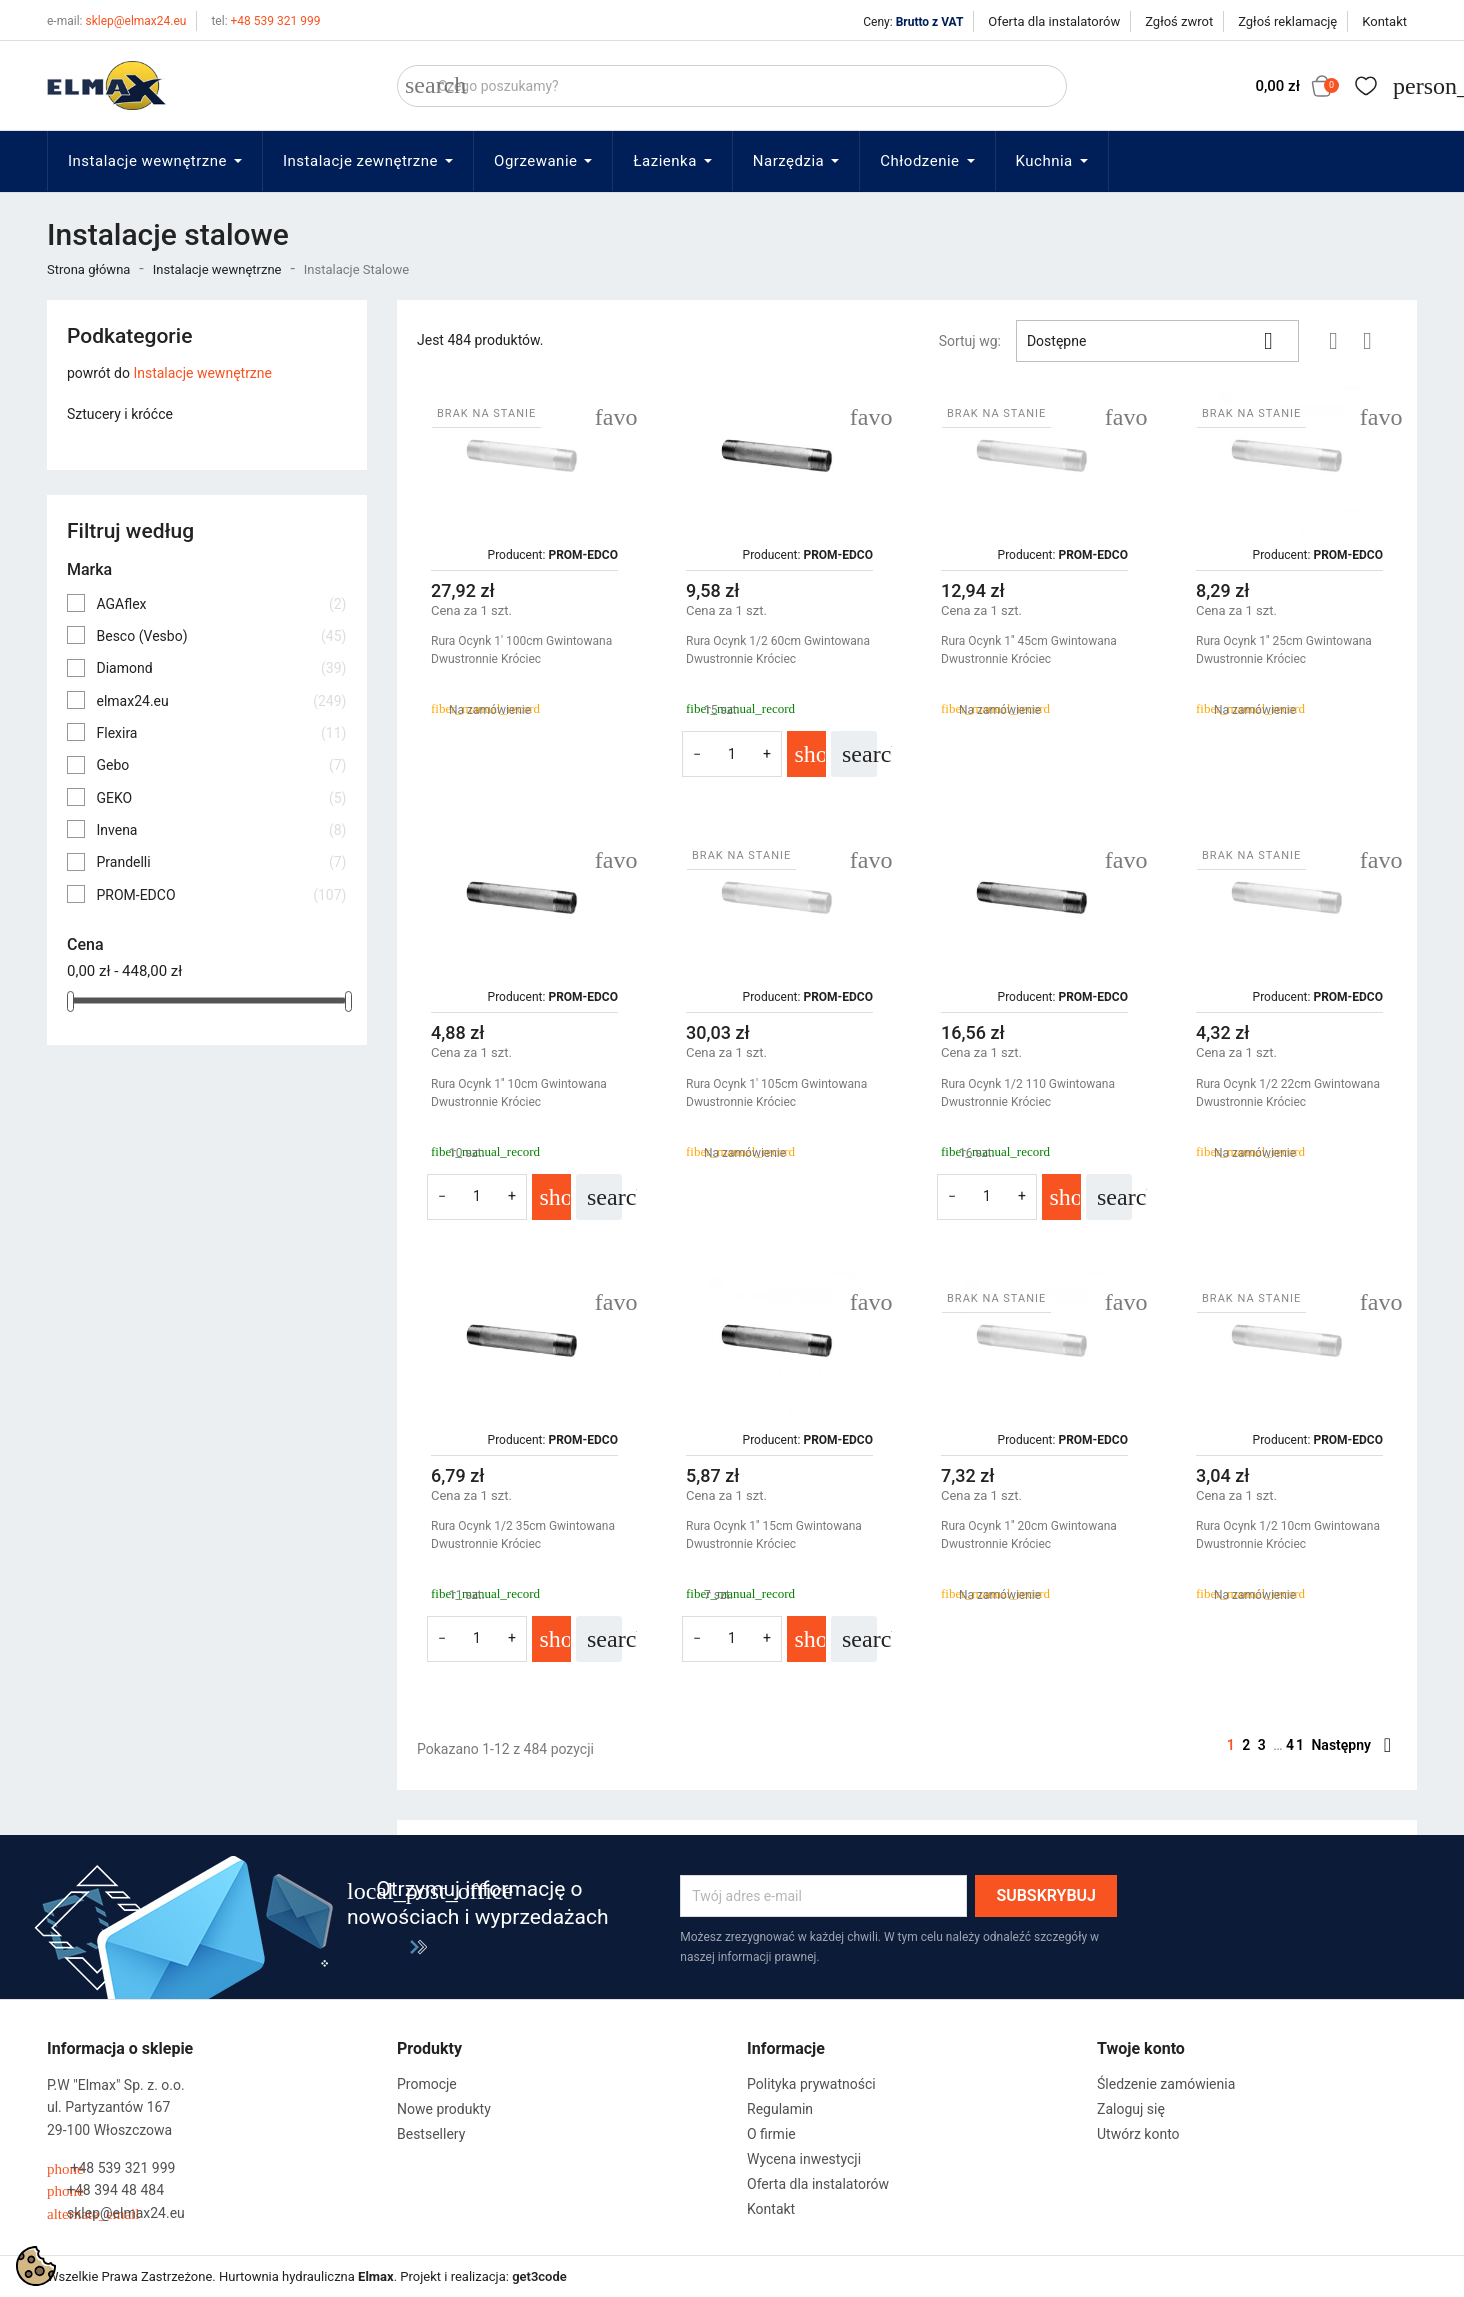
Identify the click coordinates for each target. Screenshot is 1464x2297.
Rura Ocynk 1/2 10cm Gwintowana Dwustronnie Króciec (1288, 1535)
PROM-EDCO (221, 895)
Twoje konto (1141, 2048)
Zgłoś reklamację (1287, 21)
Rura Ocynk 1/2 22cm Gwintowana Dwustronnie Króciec (1288, 1093)
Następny (1351, 1745)
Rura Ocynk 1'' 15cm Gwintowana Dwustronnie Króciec (774, 1535)
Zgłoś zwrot (1179, 21)
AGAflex (221, 604)
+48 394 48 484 (105, 2190)
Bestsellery (431, 2134)
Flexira (221, 733)
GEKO (221, 798)
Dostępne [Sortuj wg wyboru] (1157, 341)
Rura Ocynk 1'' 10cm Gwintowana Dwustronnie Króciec (519, 1093)
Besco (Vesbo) (221, 636)
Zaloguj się (1131, 2109)
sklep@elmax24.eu (116, 21)
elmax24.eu (221, 701)
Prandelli (221, 862)
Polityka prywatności (811, 2084)
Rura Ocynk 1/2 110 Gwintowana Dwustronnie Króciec (1028, 1093)
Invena (221, 830)
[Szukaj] (732, 86)
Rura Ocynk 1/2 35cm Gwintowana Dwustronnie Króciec (523, 1535)
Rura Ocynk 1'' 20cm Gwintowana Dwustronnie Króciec (1029, 1535)
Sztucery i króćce (120, 414)
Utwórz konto (1138, 2134)
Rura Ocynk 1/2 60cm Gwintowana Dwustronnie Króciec (778, 650)
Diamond (221, 668)
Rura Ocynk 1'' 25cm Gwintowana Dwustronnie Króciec (1284, 650)
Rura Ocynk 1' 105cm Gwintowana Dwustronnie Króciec (776, 1093)
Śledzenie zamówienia (1166, 2084)
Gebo (221, 765)
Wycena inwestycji (804, 2159)
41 (1298, 1745)
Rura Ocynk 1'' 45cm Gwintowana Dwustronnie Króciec (1029, 650)
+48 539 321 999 (265, 21)
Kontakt (1384, 21)
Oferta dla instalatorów (1054, 21)
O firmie (771, 2134)
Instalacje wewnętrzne (202, 373)
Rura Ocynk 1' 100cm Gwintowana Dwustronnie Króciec (521, 650)
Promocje (427, 2084)
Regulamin (780, 2109)
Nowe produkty (444, 2109)
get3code (539, 2276)
